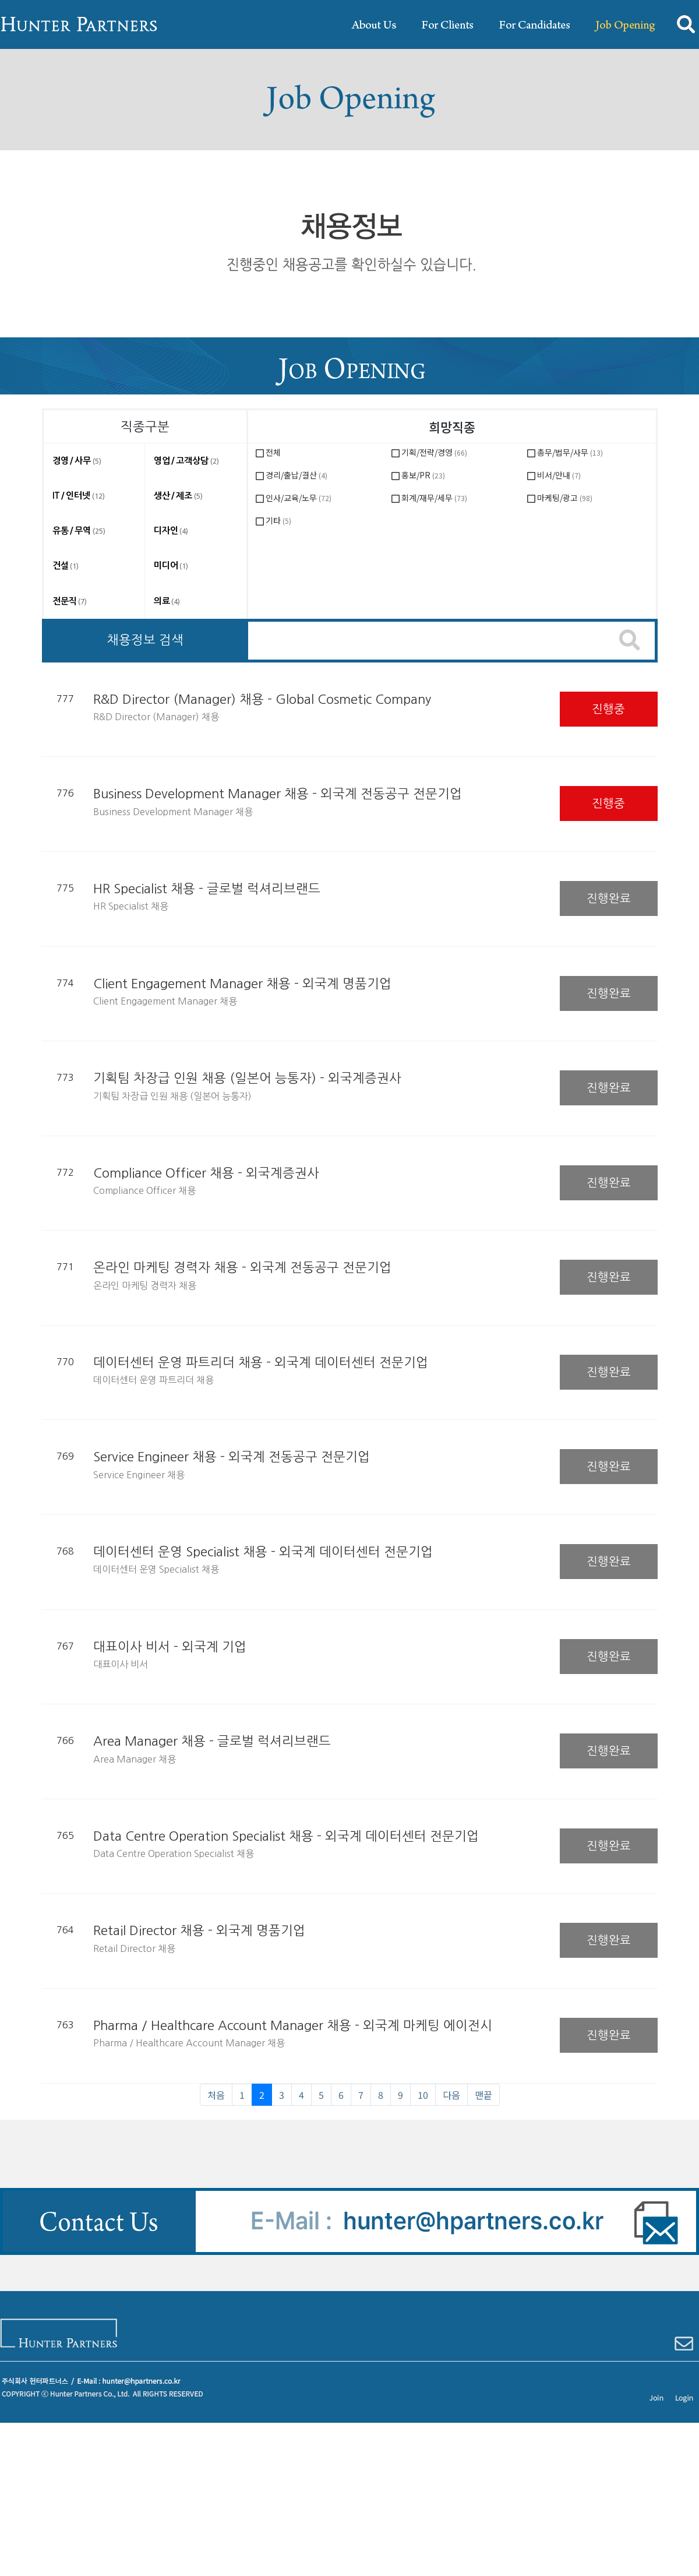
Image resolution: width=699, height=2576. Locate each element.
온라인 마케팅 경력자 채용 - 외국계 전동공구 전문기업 (242, 1267)
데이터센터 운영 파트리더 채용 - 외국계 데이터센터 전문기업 (260, 1362)
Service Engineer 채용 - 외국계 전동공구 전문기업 (231, 1456)
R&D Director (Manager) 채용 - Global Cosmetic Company (262, 699)
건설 (65, 565)
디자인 (171, 530)
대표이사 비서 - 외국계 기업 (169, 1646)
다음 (451, 2095)
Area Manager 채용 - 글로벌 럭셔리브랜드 (212, 1741)
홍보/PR (423, 475)
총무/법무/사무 (570, 452)
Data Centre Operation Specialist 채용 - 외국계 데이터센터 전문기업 (286, 1836)
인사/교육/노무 (298, 497)
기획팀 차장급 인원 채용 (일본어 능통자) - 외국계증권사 (247, 1078)
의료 (167, 601)
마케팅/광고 (564, 497)
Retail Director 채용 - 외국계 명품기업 (199, 1930)
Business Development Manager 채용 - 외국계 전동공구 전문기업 (277, 793)
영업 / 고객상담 (186, 460)
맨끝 (483, 2095)
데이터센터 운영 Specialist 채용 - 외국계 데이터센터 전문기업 (263, 1551)
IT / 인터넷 (78, 495)
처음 (216, 2095)
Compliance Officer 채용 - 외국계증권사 (206, 1173)
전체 (273, 452)
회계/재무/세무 (434, 497)
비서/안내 (559, 475)
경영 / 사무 (76, 460)
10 (427, 2094)
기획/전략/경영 (434, 452)
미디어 (171, 565)
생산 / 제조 (178, 495)
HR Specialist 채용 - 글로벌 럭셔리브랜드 (206, 888)
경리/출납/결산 (296, 475)
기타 (278, 520)
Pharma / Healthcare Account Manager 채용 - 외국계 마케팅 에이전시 (292, 2025)
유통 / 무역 (78, 530)
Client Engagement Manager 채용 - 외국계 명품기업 (242, 983)
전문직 (69, 601)
